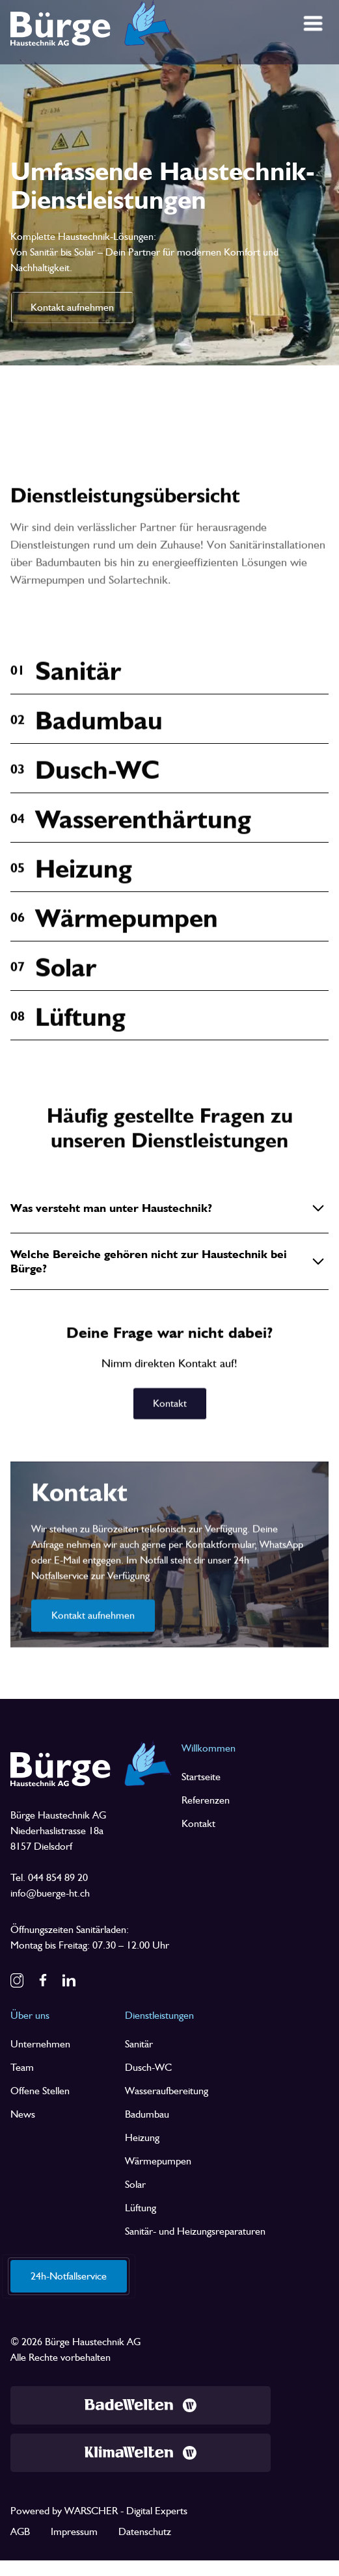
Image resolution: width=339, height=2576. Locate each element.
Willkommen (209, 1748)
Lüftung (140, 2207)
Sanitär (139, 2044)
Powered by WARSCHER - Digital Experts (98, 2510)
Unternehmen (40, 2044)
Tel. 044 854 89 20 (49, 1877)
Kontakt (198, 1823)
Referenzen (206, 1800)
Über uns (29, 2015)
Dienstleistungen (159, 2015)
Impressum (74, 2531)
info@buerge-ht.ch (50, 1893)
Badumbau (147, 2114)
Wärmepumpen (158, 2161)
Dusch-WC (148, 2067)
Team (22, 2067)
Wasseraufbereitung (166, 2090)
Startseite (201, 1776)
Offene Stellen (40, 2090)
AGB (20, 2531)
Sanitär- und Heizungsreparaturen (195, 2231)
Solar (135, 2184)
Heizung (142, 2137)
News (22, 2114)
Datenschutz (144, 2531)
